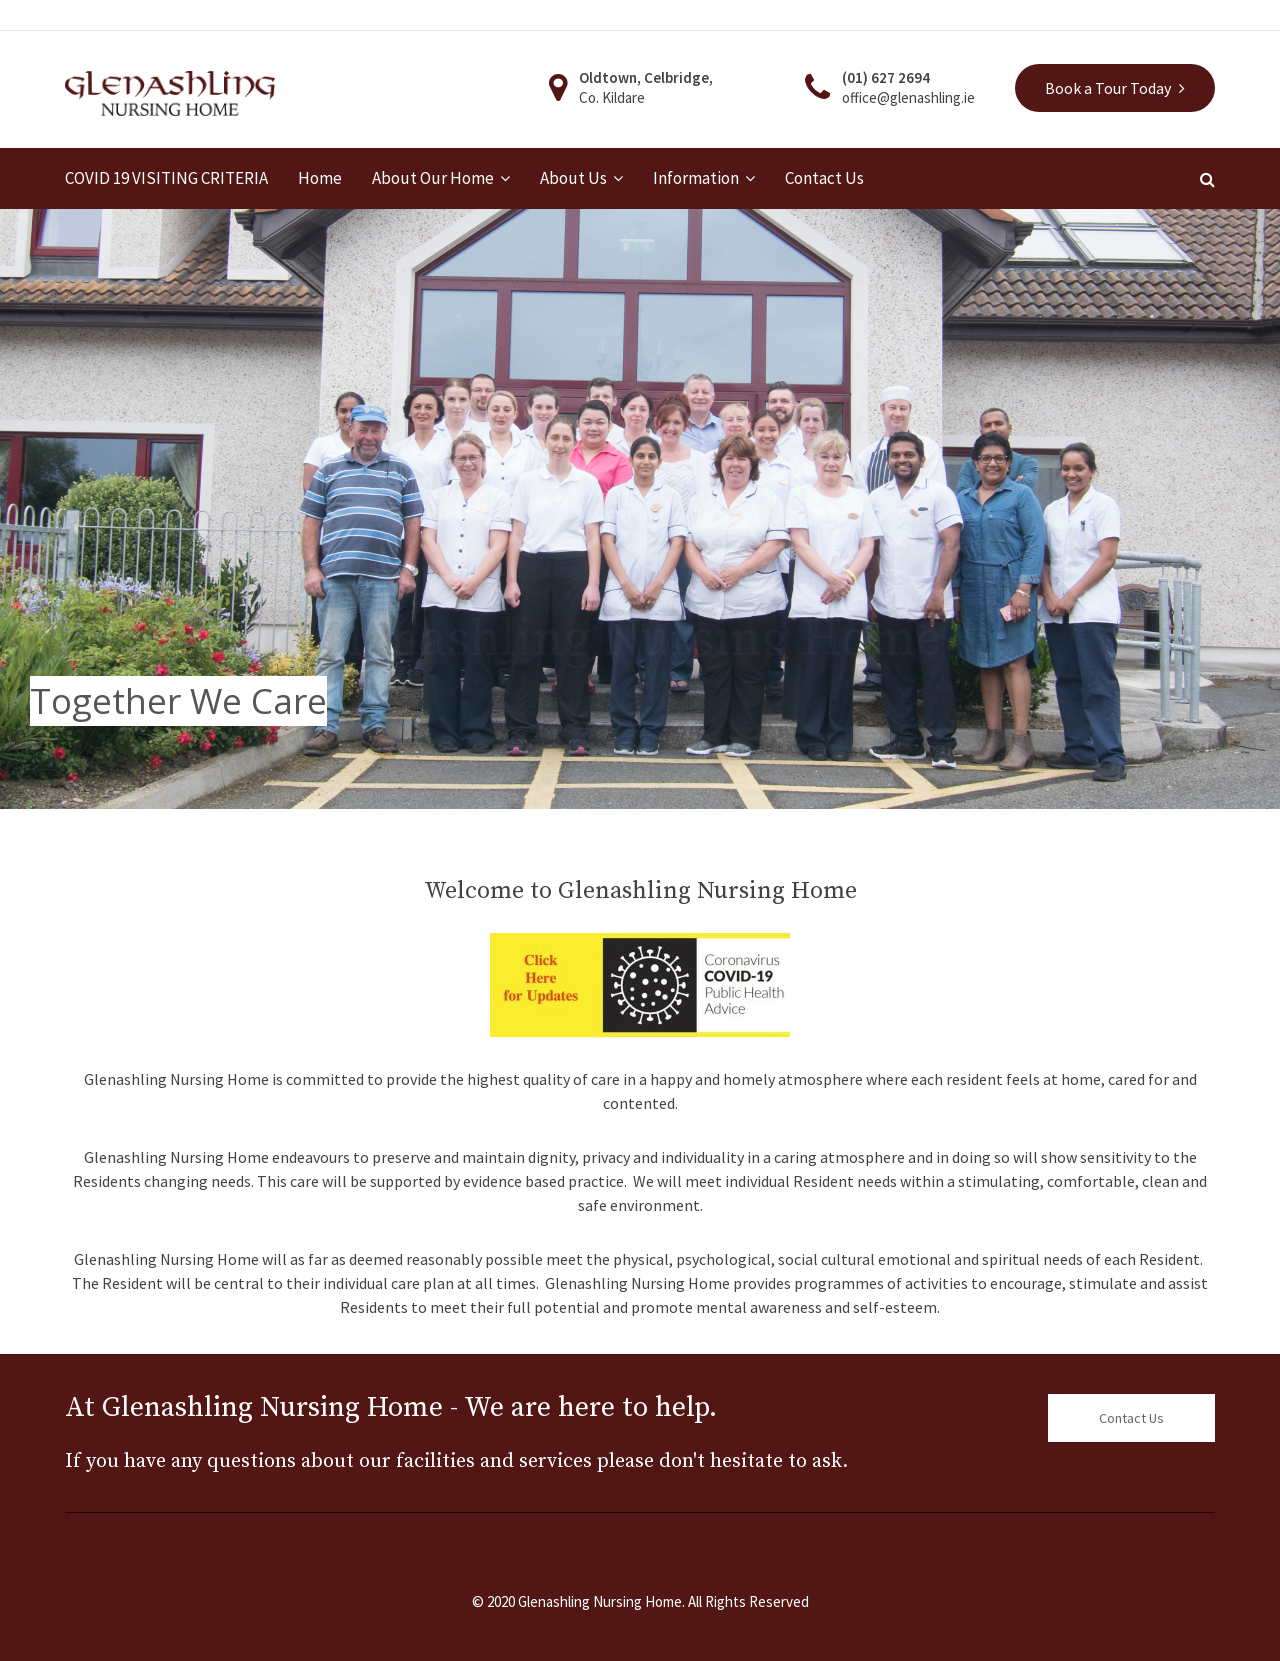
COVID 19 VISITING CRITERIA (166, 178)
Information (696, 178)
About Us (573, 178)
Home (320, 178)
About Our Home (433, 178)
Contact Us (824, 178)
